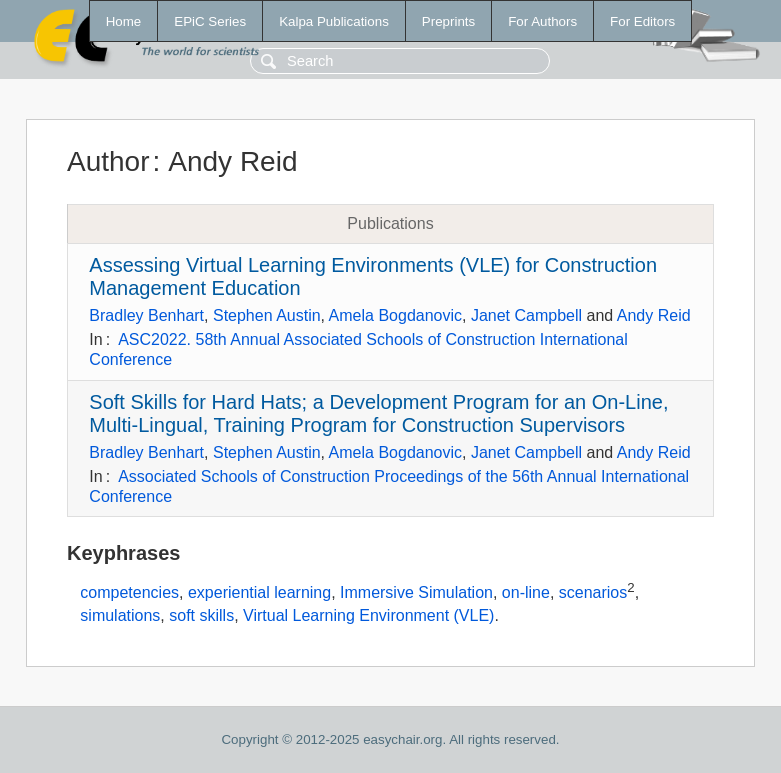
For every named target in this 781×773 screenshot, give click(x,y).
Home (124, 21)
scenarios (593, 593)
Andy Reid (654, 315)
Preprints (448, 21)
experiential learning (259, 593)
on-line (526, 593)
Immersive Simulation (416, 593)
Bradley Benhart (146, 315)
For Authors (542, 21)
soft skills (201, 615)
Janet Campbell (526, 315)
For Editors (642, 21)
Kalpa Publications (334, 21)
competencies (129, 593)
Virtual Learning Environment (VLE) (368, 615)
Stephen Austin (267, 315)
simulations (120, 615)
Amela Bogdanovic (395, 315)
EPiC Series (210, 21)
